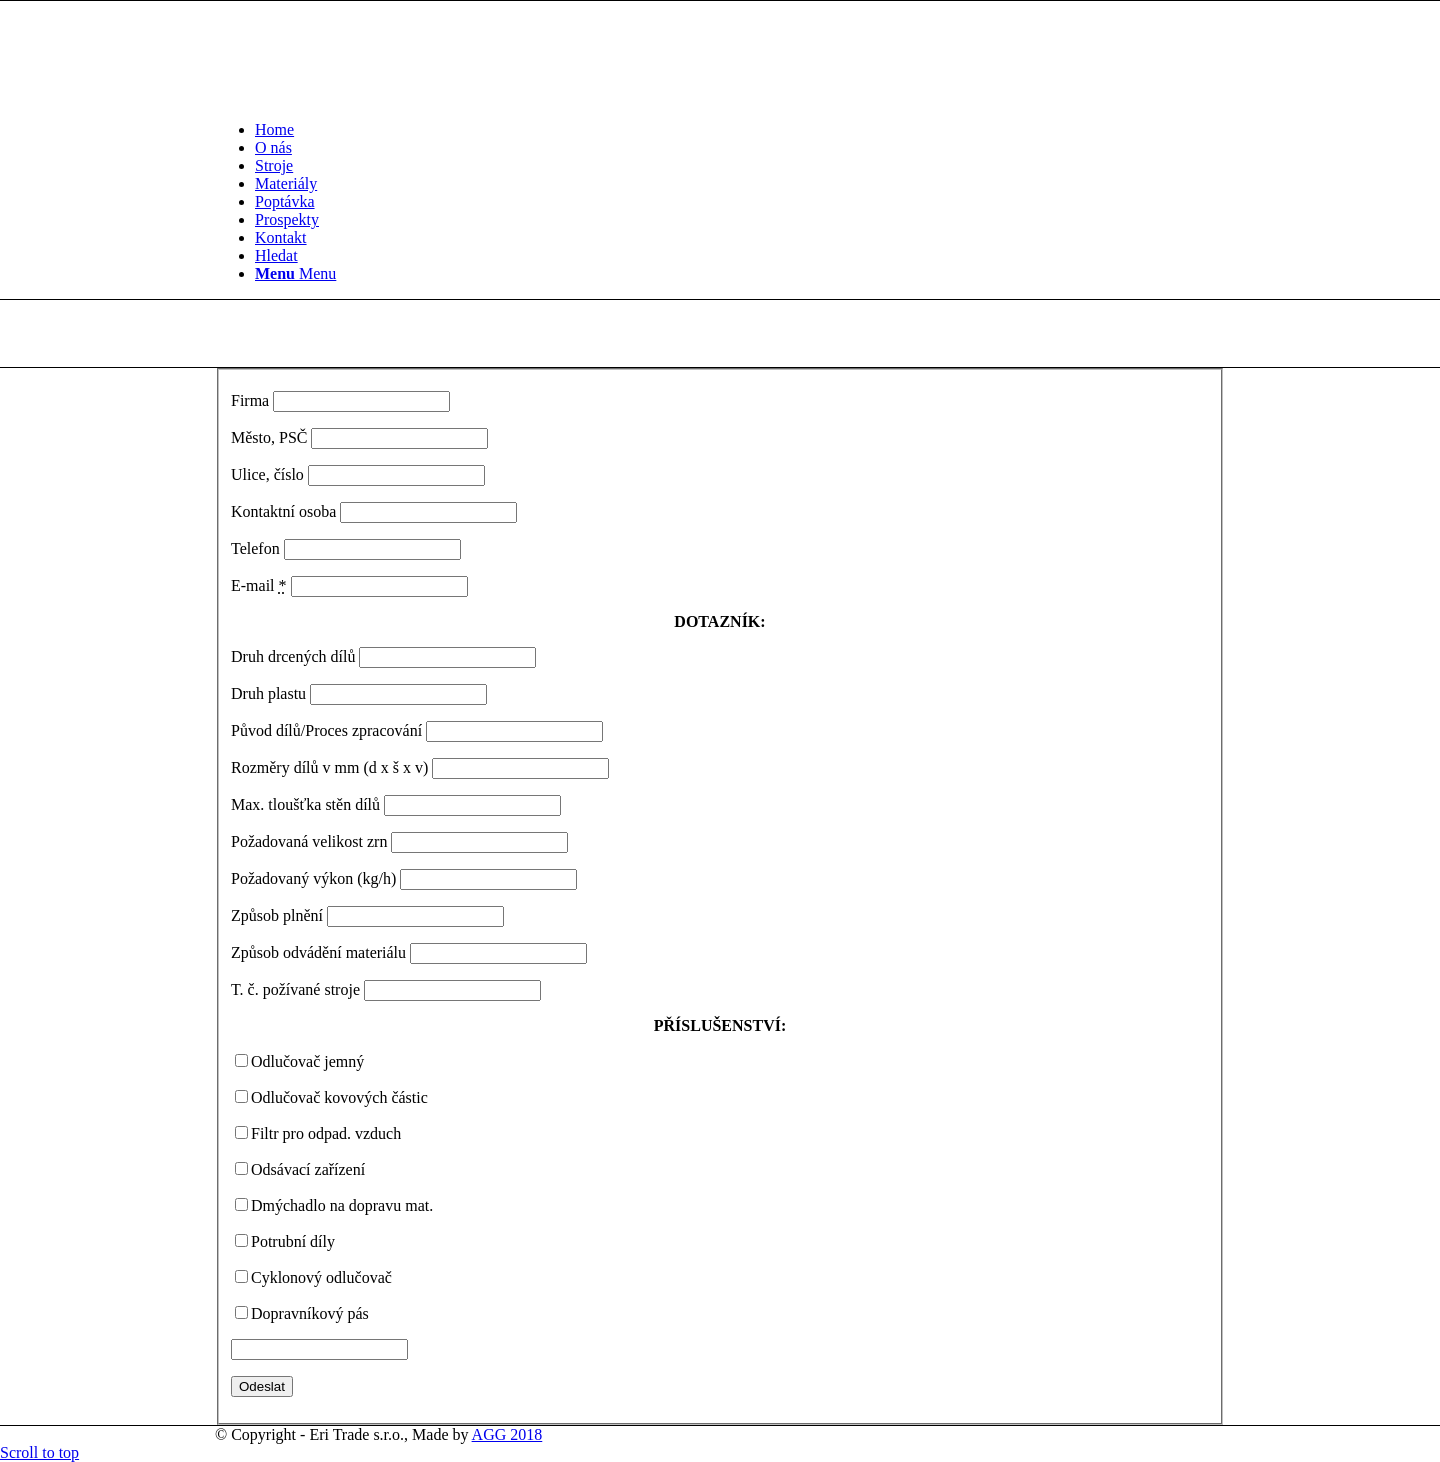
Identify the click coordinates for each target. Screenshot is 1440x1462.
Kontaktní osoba (283, 511)
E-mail (259, 585)
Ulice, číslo (267, 474)
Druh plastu (268, 693)
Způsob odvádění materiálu (318, 952)
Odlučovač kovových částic (339, 1097)
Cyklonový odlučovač (321, 1277)
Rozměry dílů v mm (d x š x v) (329, 767)
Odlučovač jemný (307, 1061)
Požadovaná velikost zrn (309, 841)
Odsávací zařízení (308, 1169)
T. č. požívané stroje (295, 989)
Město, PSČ (269, 437)
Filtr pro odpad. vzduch (326, 1133)
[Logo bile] (365, 95)
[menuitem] (740, 130)
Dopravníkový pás (310, 1313)
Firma (250, 400)
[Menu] (295, 273)
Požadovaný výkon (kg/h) (313, 878)
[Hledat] (276, 255)
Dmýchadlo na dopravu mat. (342, 1205)
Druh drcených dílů (293, 656)
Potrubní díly (293, 1241)
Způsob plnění (277, 915)
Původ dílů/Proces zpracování (326, 730)
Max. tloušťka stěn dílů (305, 804)
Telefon (255, 548)
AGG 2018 (507, 1434)
